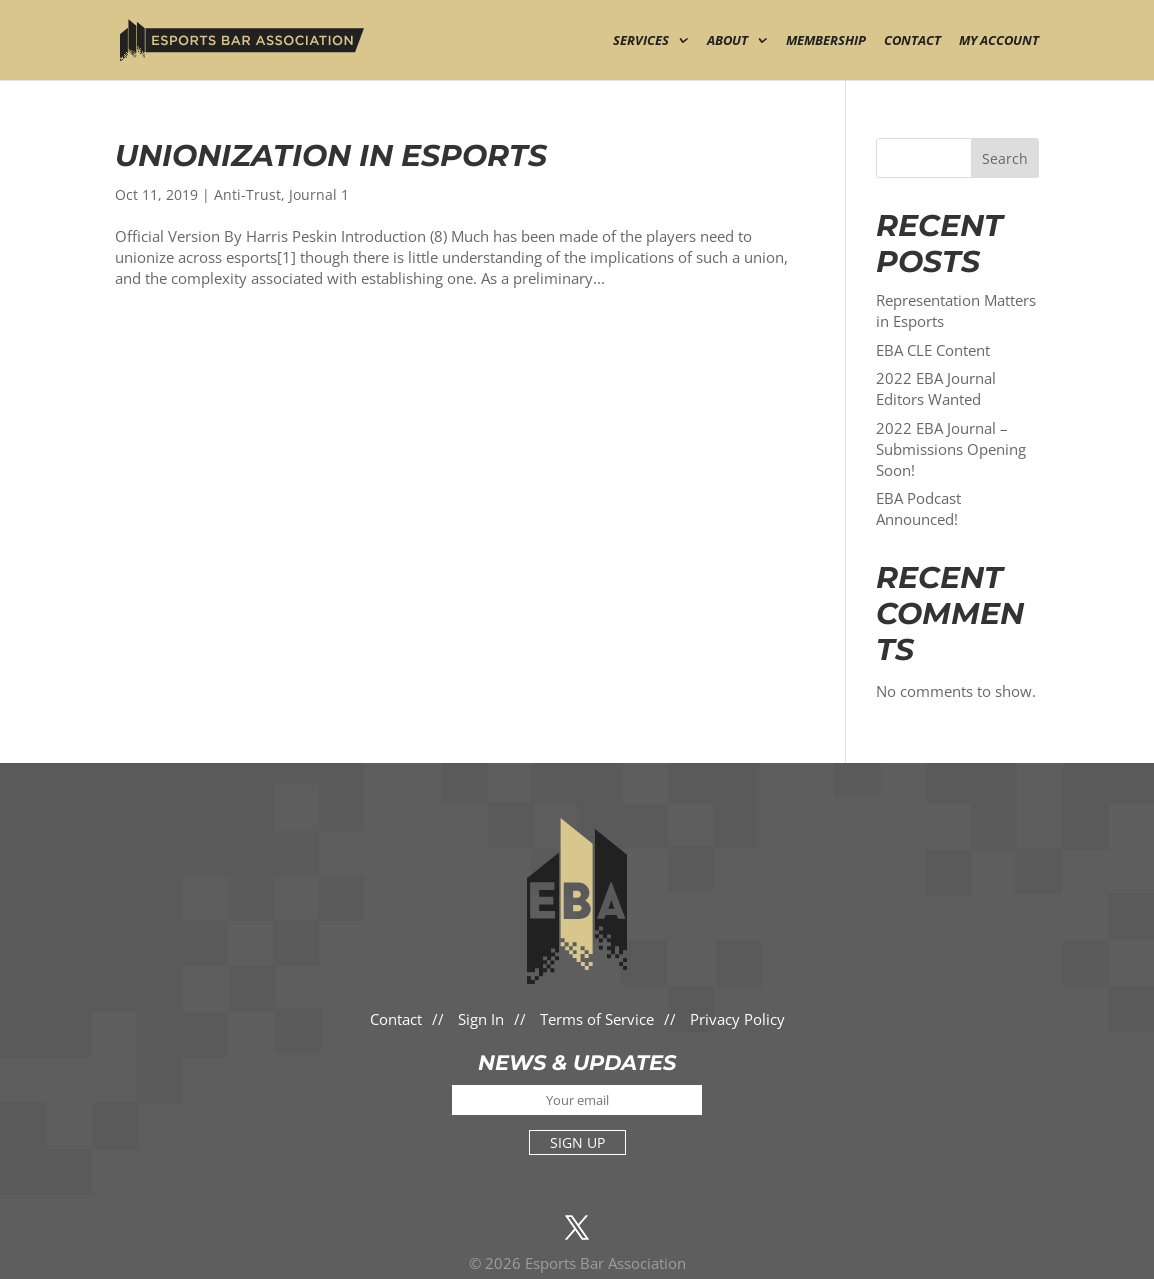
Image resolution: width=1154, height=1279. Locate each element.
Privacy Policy (737, 1019)
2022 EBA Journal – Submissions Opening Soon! (951, 449)
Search (1005, 158)
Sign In (481, 1019)
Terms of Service (597, 1019)
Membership (826, 41)
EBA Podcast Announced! (918, 508)
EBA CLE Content (933, 350)
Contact (912, 41)
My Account (999, 41)
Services (641, 41)
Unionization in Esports (331, 155)
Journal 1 (319, 194)
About (727, 41)
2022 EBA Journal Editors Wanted (936, 388)
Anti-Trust (247, 194)
